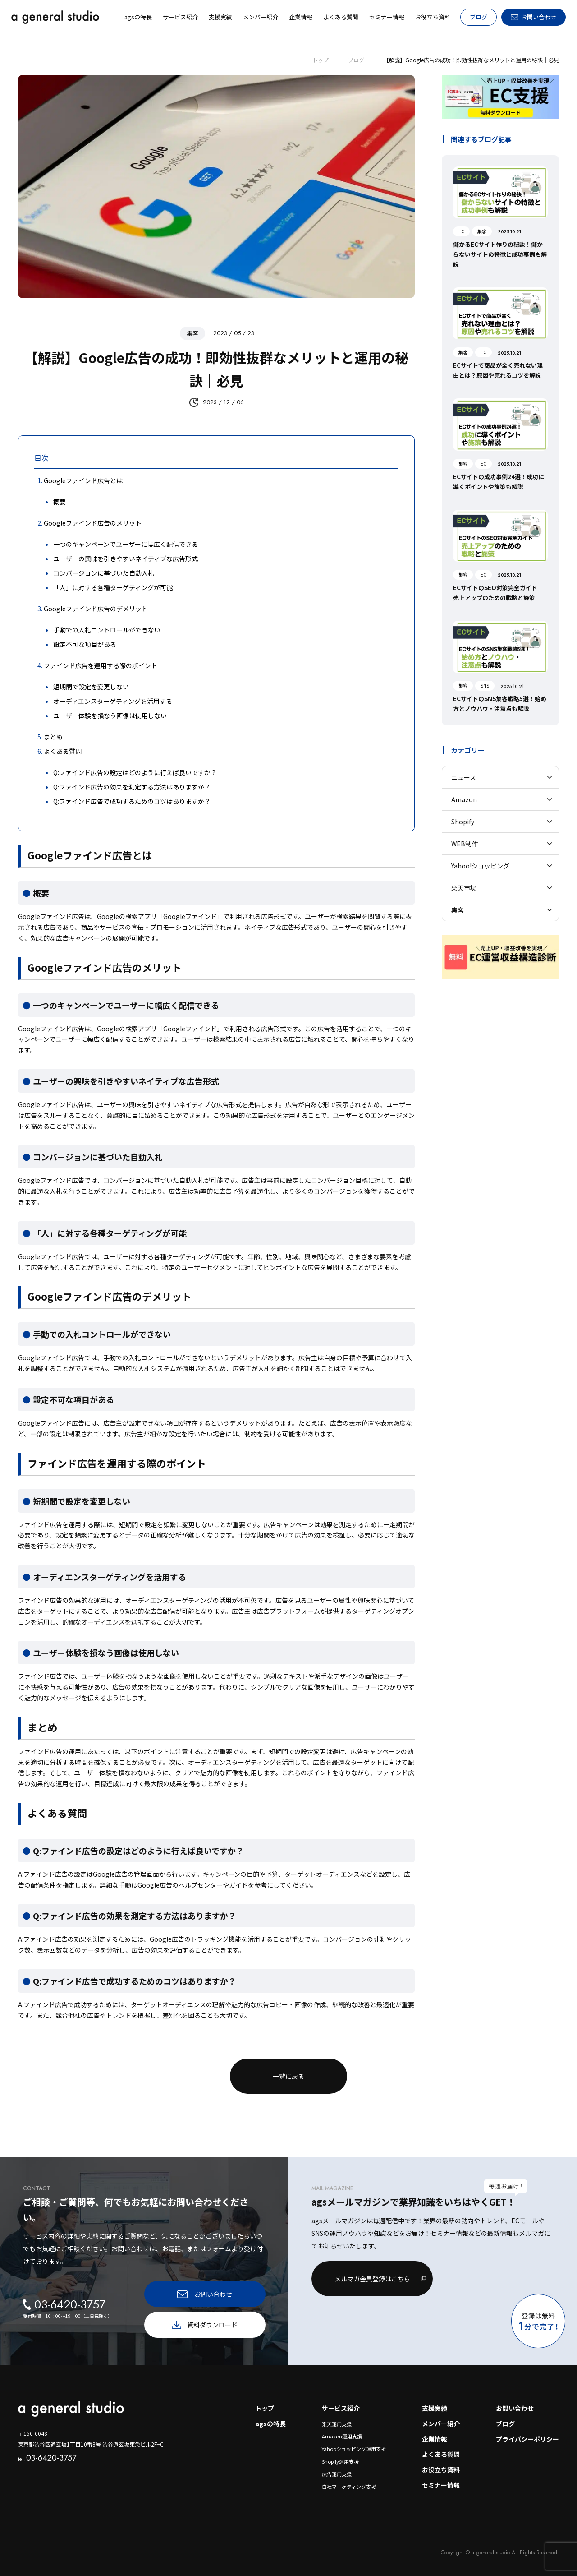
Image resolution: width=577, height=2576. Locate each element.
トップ (264, 2408)
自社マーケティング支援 (349, 2486)
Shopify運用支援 (340, 2461)
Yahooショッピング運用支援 (354, 2448)
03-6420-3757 (47, 2458)
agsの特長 (270, 2423)
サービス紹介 (341, 2408)
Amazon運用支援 (342, 2436)
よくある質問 (441, 2454)
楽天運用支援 (337, 2424)
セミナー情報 (441, 2484)
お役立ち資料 (441, 2469)
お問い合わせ (515, 2408)
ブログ (478, 17)
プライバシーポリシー (527, 2438)
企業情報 (434, 2438)
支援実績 (434, 2408)
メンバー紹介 (441, 2423)
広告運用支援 (337, 2474)
